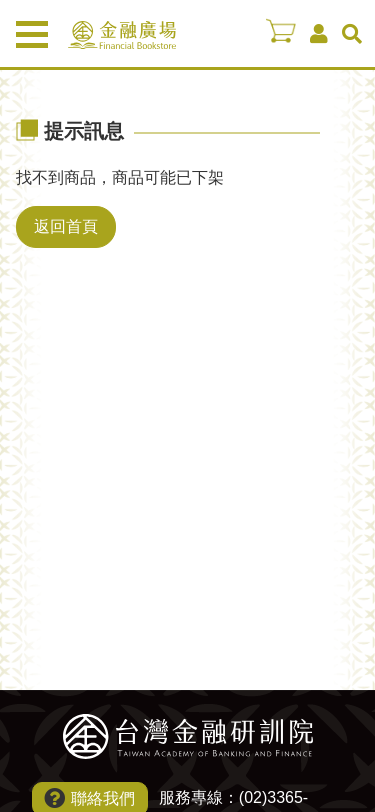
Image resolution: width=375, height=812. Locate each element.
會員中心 (319, 34)
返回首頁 (66, 226)
